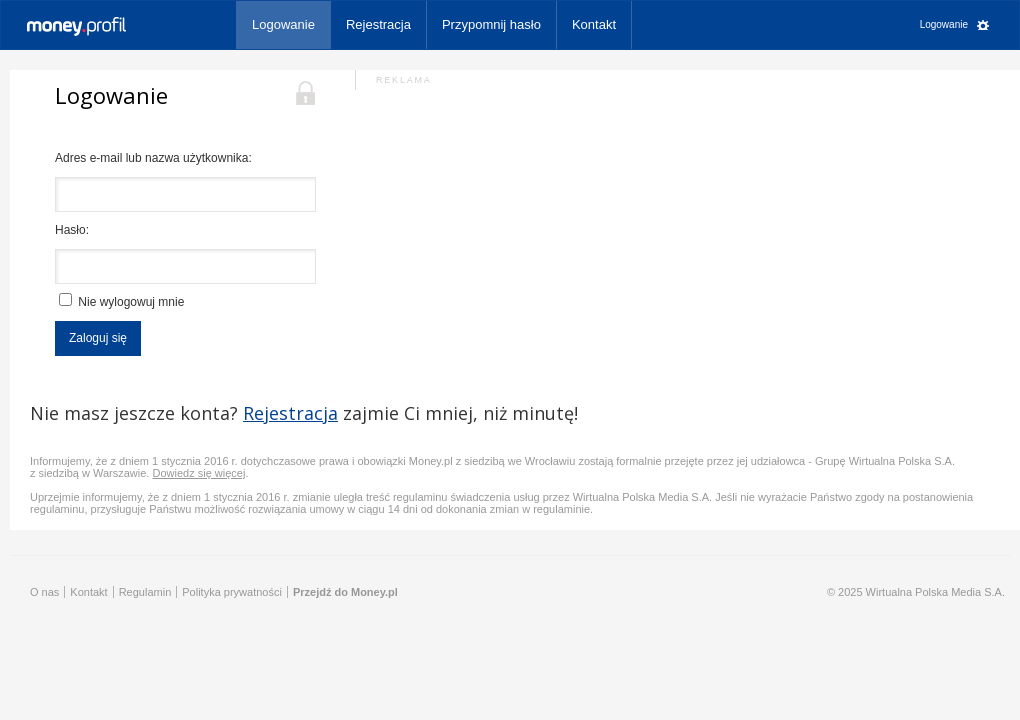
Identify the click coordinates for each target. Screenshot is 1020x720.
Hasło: (72, 230)
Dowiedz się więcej (198, 473)
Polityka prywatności (232, 592)
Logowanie (283, 24)
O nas (44, 592)
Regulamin (145, 592)
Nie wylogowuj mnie (121, 301)
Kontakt (594, 24)
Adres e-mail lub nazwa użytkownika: (153, 158)
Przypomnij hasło (491, 24)
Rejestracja (378, 24)
